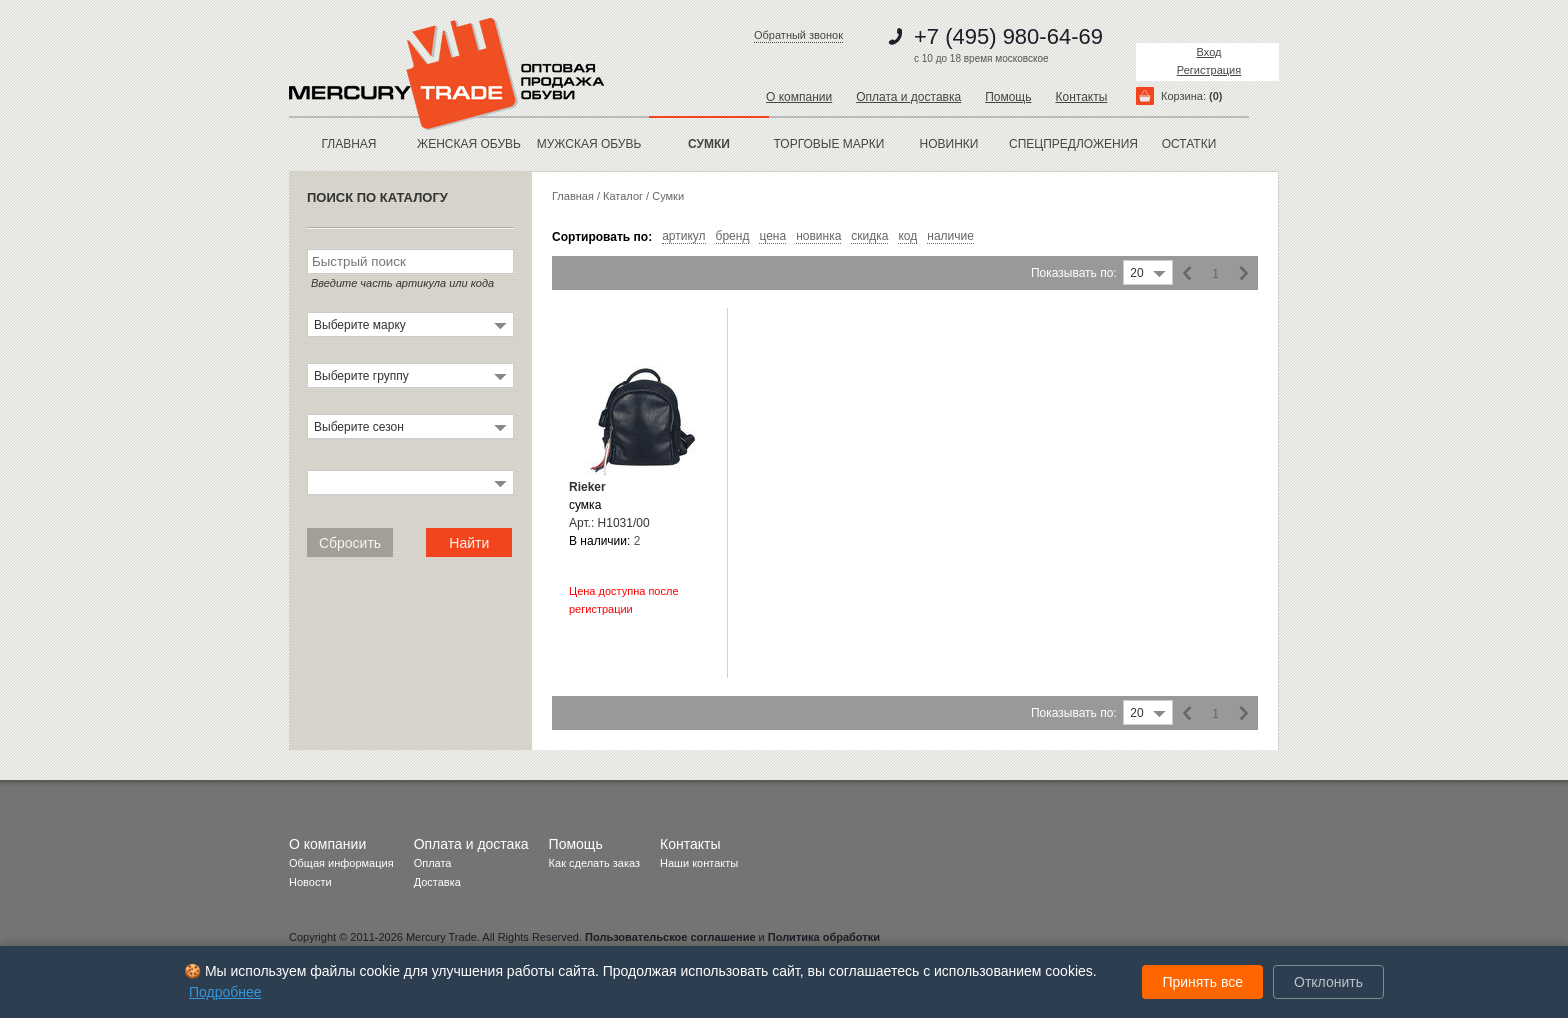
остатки (1189, 144)
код (907, 236)
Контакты (1081, 97)
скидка (869, 236)
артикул (683, 236)
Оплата (433, 863)
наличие (950, 236)
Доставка (437, 882)
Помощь (1008, 97)
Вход (1209, 52)
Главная (348, 144)
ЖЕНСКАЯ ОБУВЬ (469, 144)
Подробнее (225, 992)
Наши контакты (699, 863)
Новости (310, 882)
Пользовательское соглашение (670, 937)
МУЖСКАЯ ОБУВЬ (589, 144)
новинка (818, 236)
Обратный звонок (798, 35)
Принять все (1202, 982)
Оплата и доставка (908, 97)
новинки (949, 144)
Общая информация (341, 863)
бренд (733, 236)
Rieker (587, 487)
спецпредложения (1069, 144)
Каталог (623, 196)
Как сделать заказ (594, 863)
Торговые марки (829, 144)
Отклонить (1328, 982)
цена (772, 236)
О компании (799, 97)
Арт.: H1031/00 (609, 523)
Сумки (709, 144)
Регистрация (1209, 70)
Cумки (668, 196)
